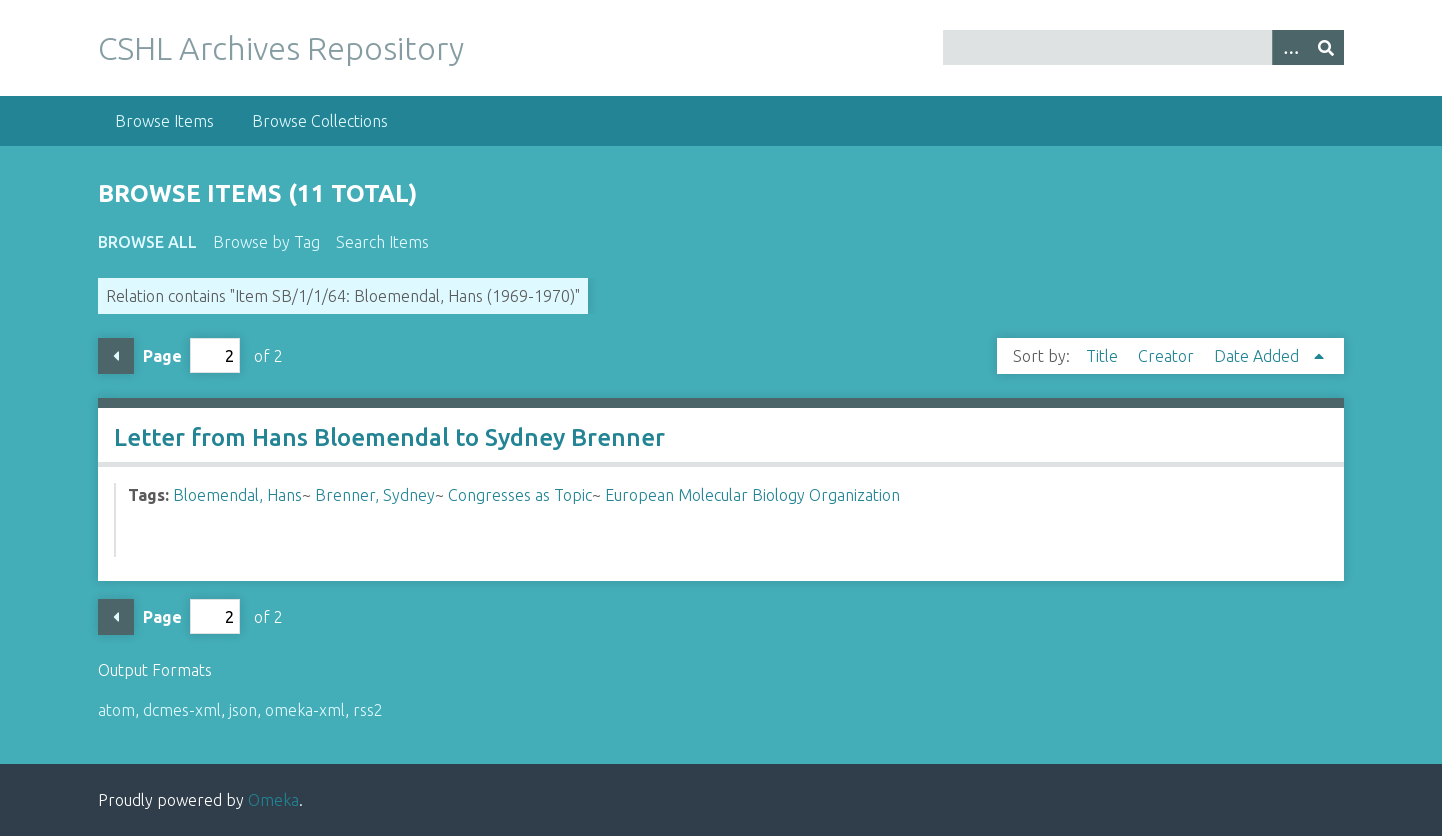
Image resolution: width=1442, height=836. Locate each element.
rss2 (368, 710)
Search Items (382, 242)
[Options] (1290, 47)
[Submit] (1326, 47)
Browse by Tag (266, 242)
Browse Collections (320, 121)
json (243, 710)
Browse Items (164, 121)
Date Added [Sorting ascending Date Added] (1258, 356)
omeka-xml (305, 710)
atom (116, 710)
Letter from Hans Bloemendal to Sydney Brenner (389, 437)
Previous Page (116, 356)
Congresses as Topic (520, 495)
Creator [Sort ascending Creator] (1168, 356)
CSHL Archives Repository (281, 48)
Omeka (273, 800)
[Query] (1143, 47)
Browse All (147, 242)
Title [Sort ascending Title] (1104, 356)
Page (191, 355)
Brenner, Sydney (375, 495)
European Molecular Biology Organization (752, 495)
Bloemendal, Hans (237, 495)
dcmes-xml (182, 710)
